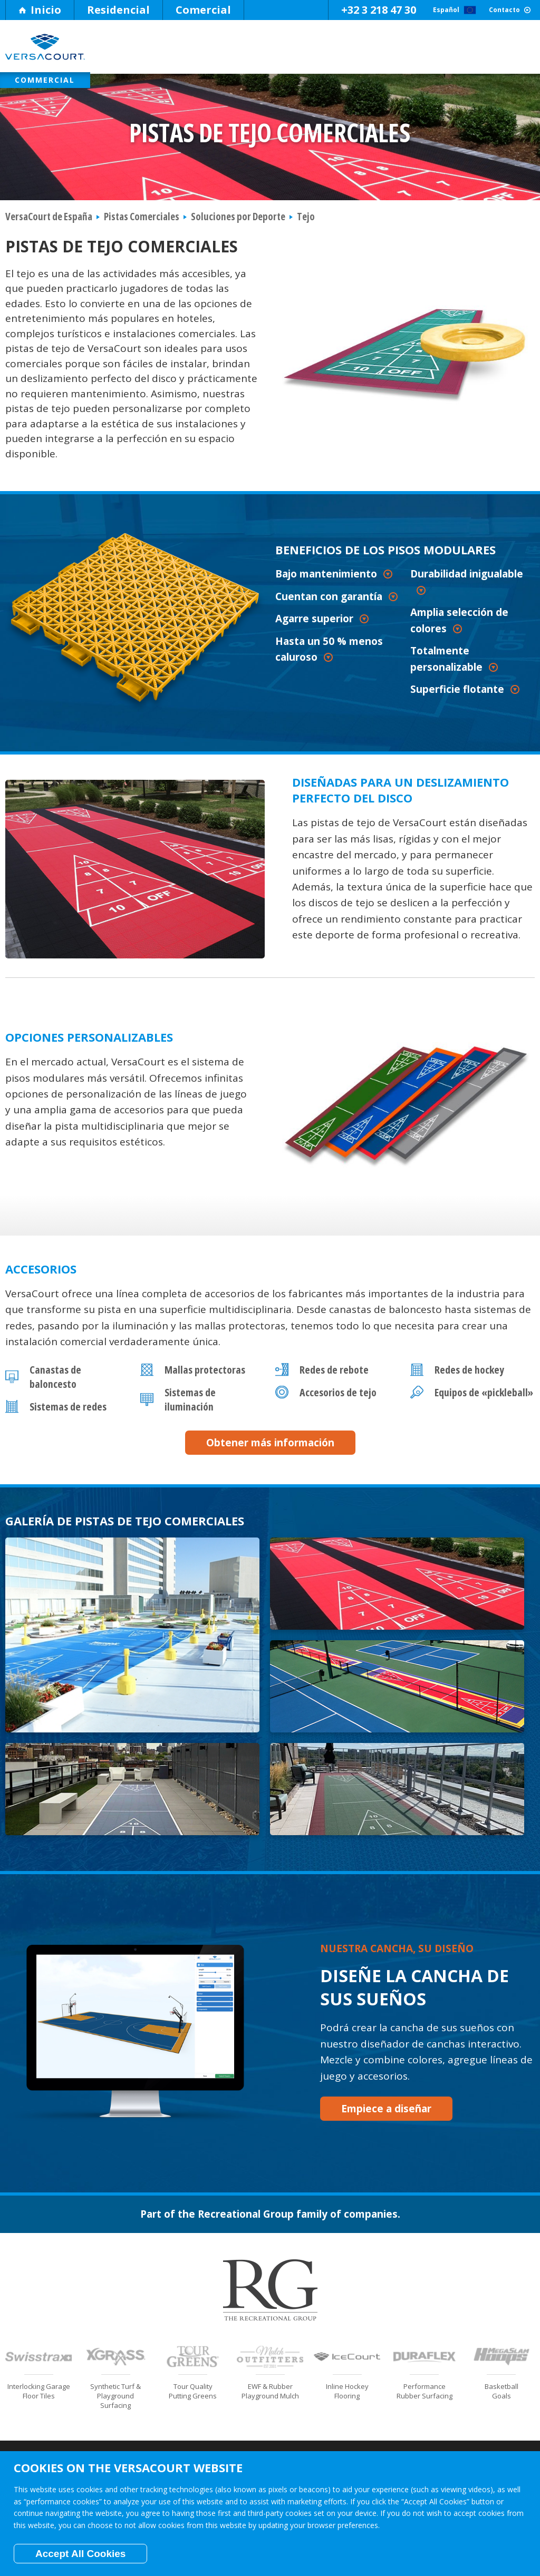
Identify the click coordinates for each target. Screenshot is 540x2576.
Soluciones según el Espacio (398, 50)
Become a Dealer (501, 2391)
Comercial (203, 10)
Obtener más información (270, 1450)
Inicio (39, 10)
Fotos (481, 50)
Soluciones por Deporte (315, 51)
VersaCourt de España (48, 225)
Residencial (118, 10)
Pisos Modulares (232, 51)
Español (400, 10)
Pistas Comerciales (141, 225)
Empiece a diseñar (375, 2014)
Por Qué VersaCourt (149, 51)
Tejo (306, 225)
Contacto (491, 10)
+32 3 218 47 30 (307, 10)
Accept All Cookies (80, 2553)
